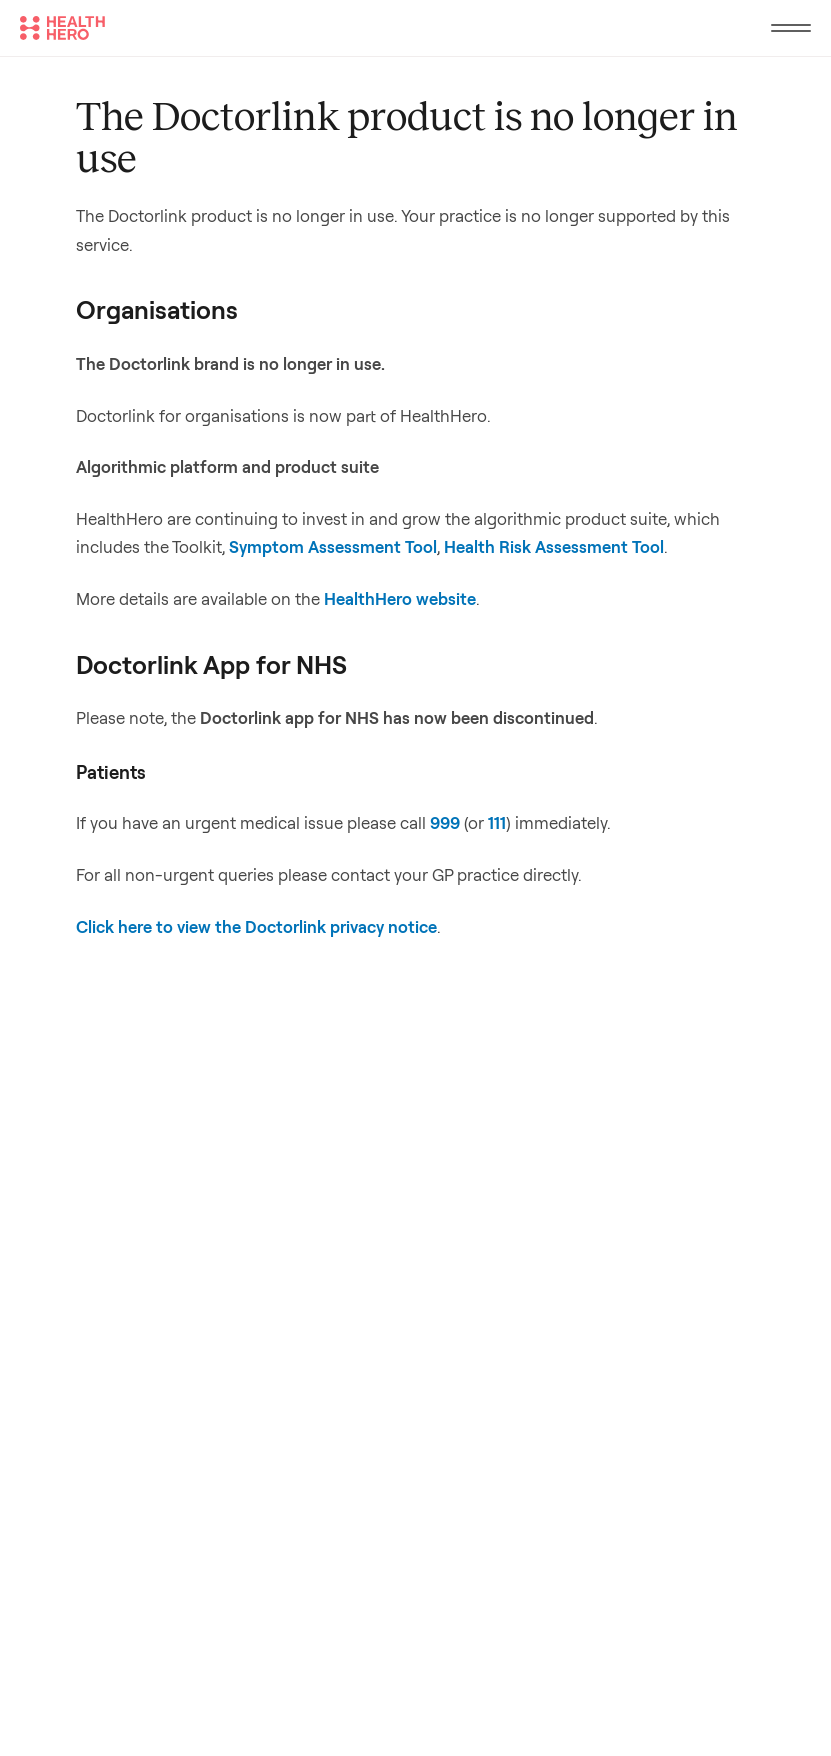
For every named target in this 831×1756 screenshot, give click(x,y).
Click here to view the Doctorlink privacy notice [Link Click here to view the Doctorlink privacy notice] (256, 926)
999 (445, 822)
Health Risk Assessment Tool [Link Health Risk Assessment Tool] (554, 546)
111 (497, 822)
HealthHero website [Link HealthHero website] (400, 598)
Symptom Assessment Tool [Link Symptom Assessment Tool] (333, 546)
